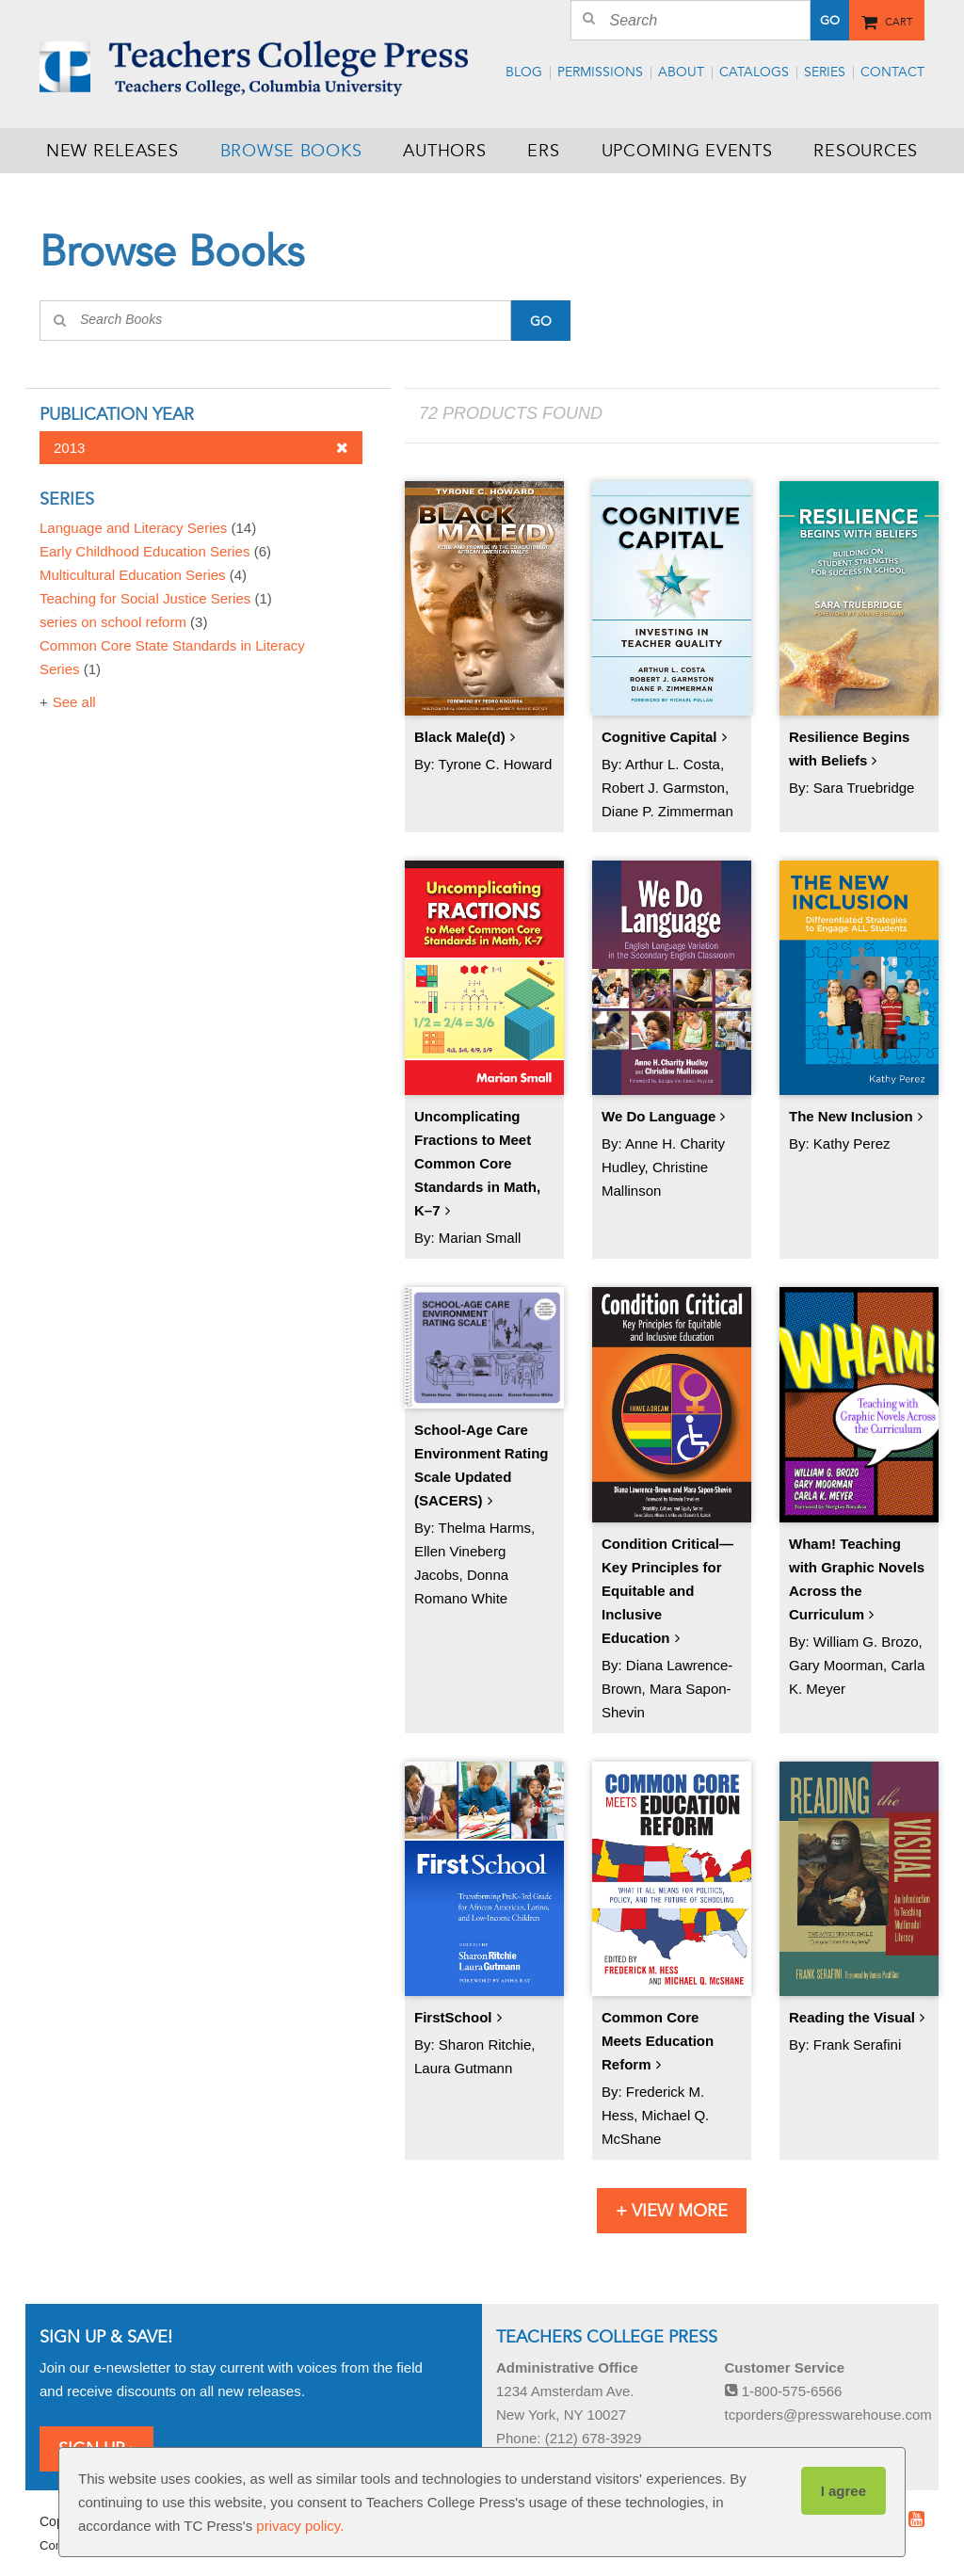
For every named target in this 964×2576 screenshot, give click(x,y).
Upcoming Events (687, 150)
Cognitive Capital (659, 737)
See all (74, 702)
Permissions (600, 72)
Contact (892, 72)
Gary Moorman (836, 1665)
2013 (201, 448)
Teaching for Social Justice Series (156, 598)
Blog (524, 72)
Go (830, 20)
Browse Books (291, 150)
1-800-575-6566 (784, 2391)
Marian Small (480, 1238)
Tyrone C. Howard (496, 764)
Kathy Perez (852, 1143)
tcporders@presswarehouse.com (828, 2415)
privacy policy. (300, 2526)
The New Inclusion (851, 1116)
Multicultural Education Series (143, 575)
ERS (543, 150)
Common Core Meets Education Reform (658, 2040)
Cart (898, 18)
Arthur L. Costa (672, 764)
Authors (444, 150)
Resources (865, 150)
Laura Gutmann (463, 2068)
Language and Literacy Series (148, 528)
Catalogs (754, 72)
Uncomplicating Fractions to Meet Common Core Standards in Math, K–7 (477, 1163)
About (681, 72)
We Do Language (658, 1116)
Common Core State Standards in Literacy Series (172, 657)
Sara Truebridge (864, 788)
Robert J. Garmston (663, 788)
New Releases (112, 150)
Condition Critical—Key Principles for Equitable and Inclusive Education (667, 1591)
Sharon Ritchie (485, 2045)
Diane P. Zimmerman (667, 811)
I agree (843, 2491)
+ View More (672, 2210)
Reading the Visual (852, 2017)
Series (824, 72)
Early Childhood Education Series (155, 551)
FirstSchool (453, 2017)
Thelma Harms (485, 1528)
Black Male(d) (460, 737)
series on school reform (123, 622)
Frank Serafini (857, 2045)
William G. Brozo (866, 1642)
